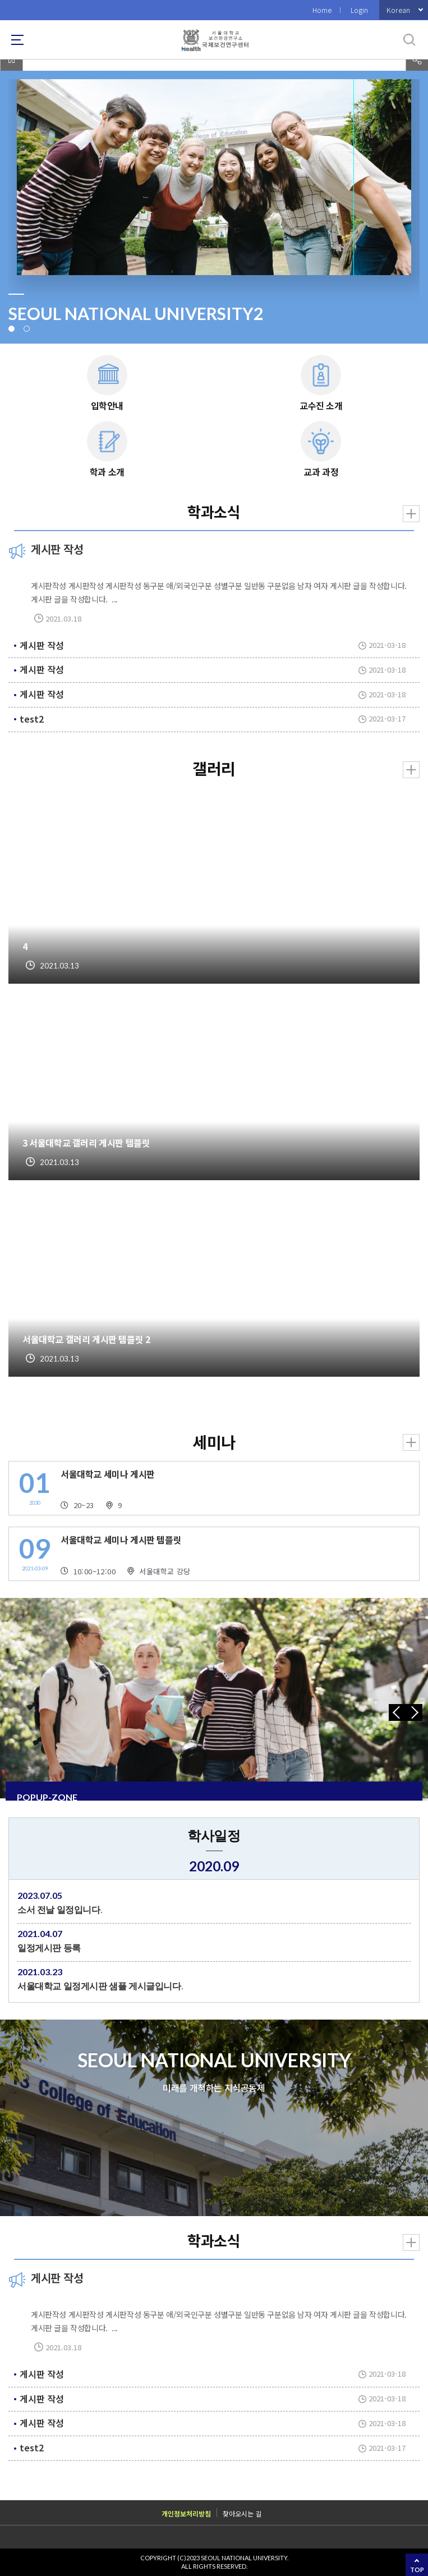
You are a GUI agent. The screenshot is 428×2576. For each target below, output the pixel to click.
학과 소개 (107, 471)
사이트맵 (17, 40)
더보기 (411, 513)
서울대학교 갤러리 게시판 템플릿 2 (86, 1339)
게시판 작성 (42, 645)
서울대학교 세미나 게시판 (108, 1474)
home (11, 59)
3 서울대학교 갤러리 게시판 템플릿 (86, 1142)
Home (322, 10)
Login (359, 10)
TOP (417, 2569)
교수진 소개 (321, 405)
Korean (398, 9)
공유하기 (417, 59)
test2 (32, 718)
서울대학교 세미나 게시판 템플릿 (121, 1539)
